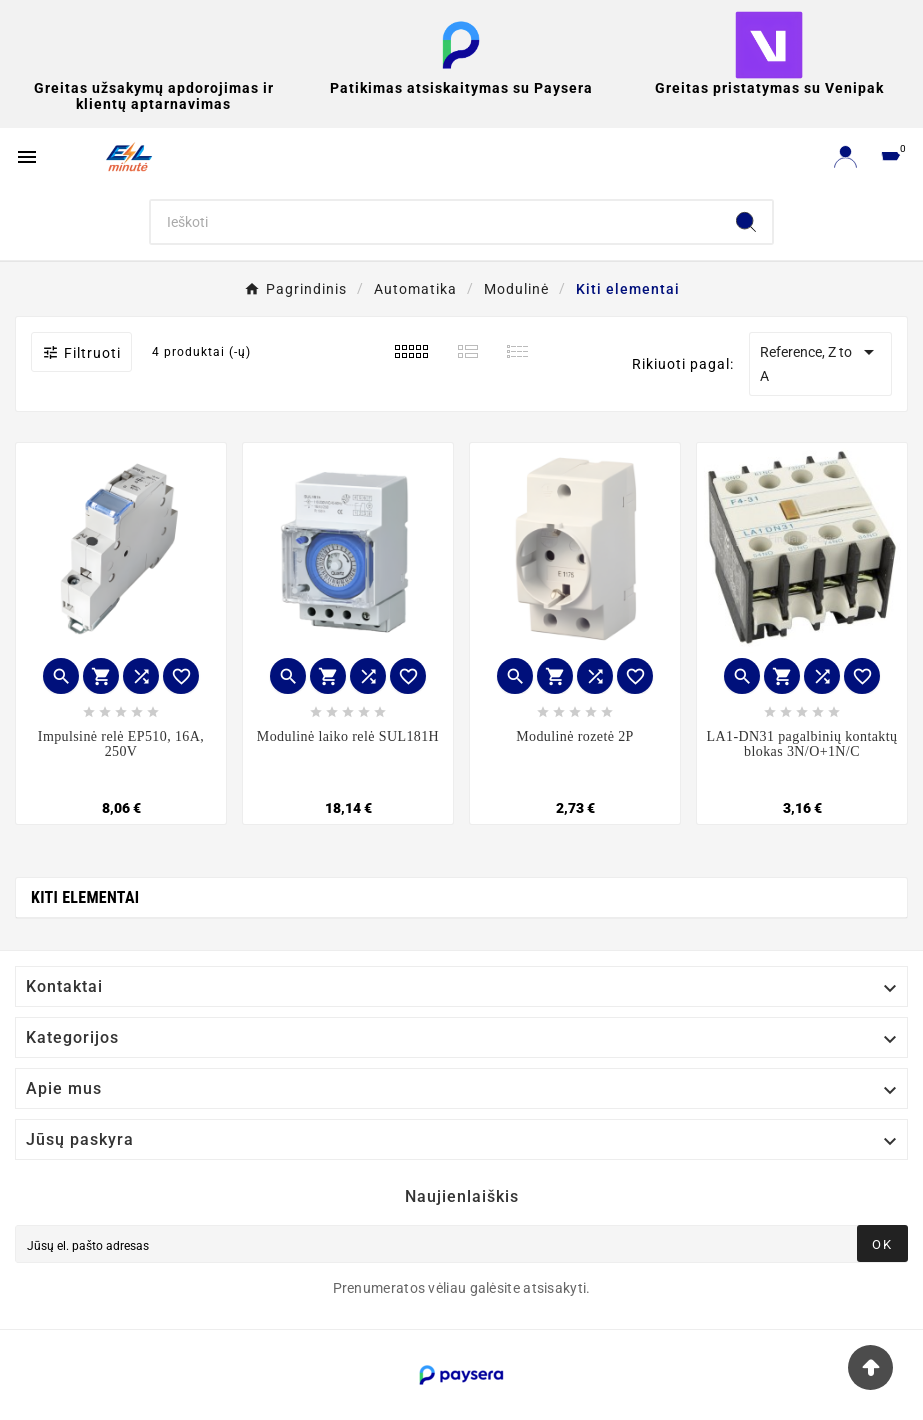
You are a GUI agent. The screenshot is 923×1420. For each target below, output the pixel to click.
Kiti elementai (85, 897)
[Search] (435, 222)
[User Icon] (845, 156)
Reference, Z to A (820, 362)
